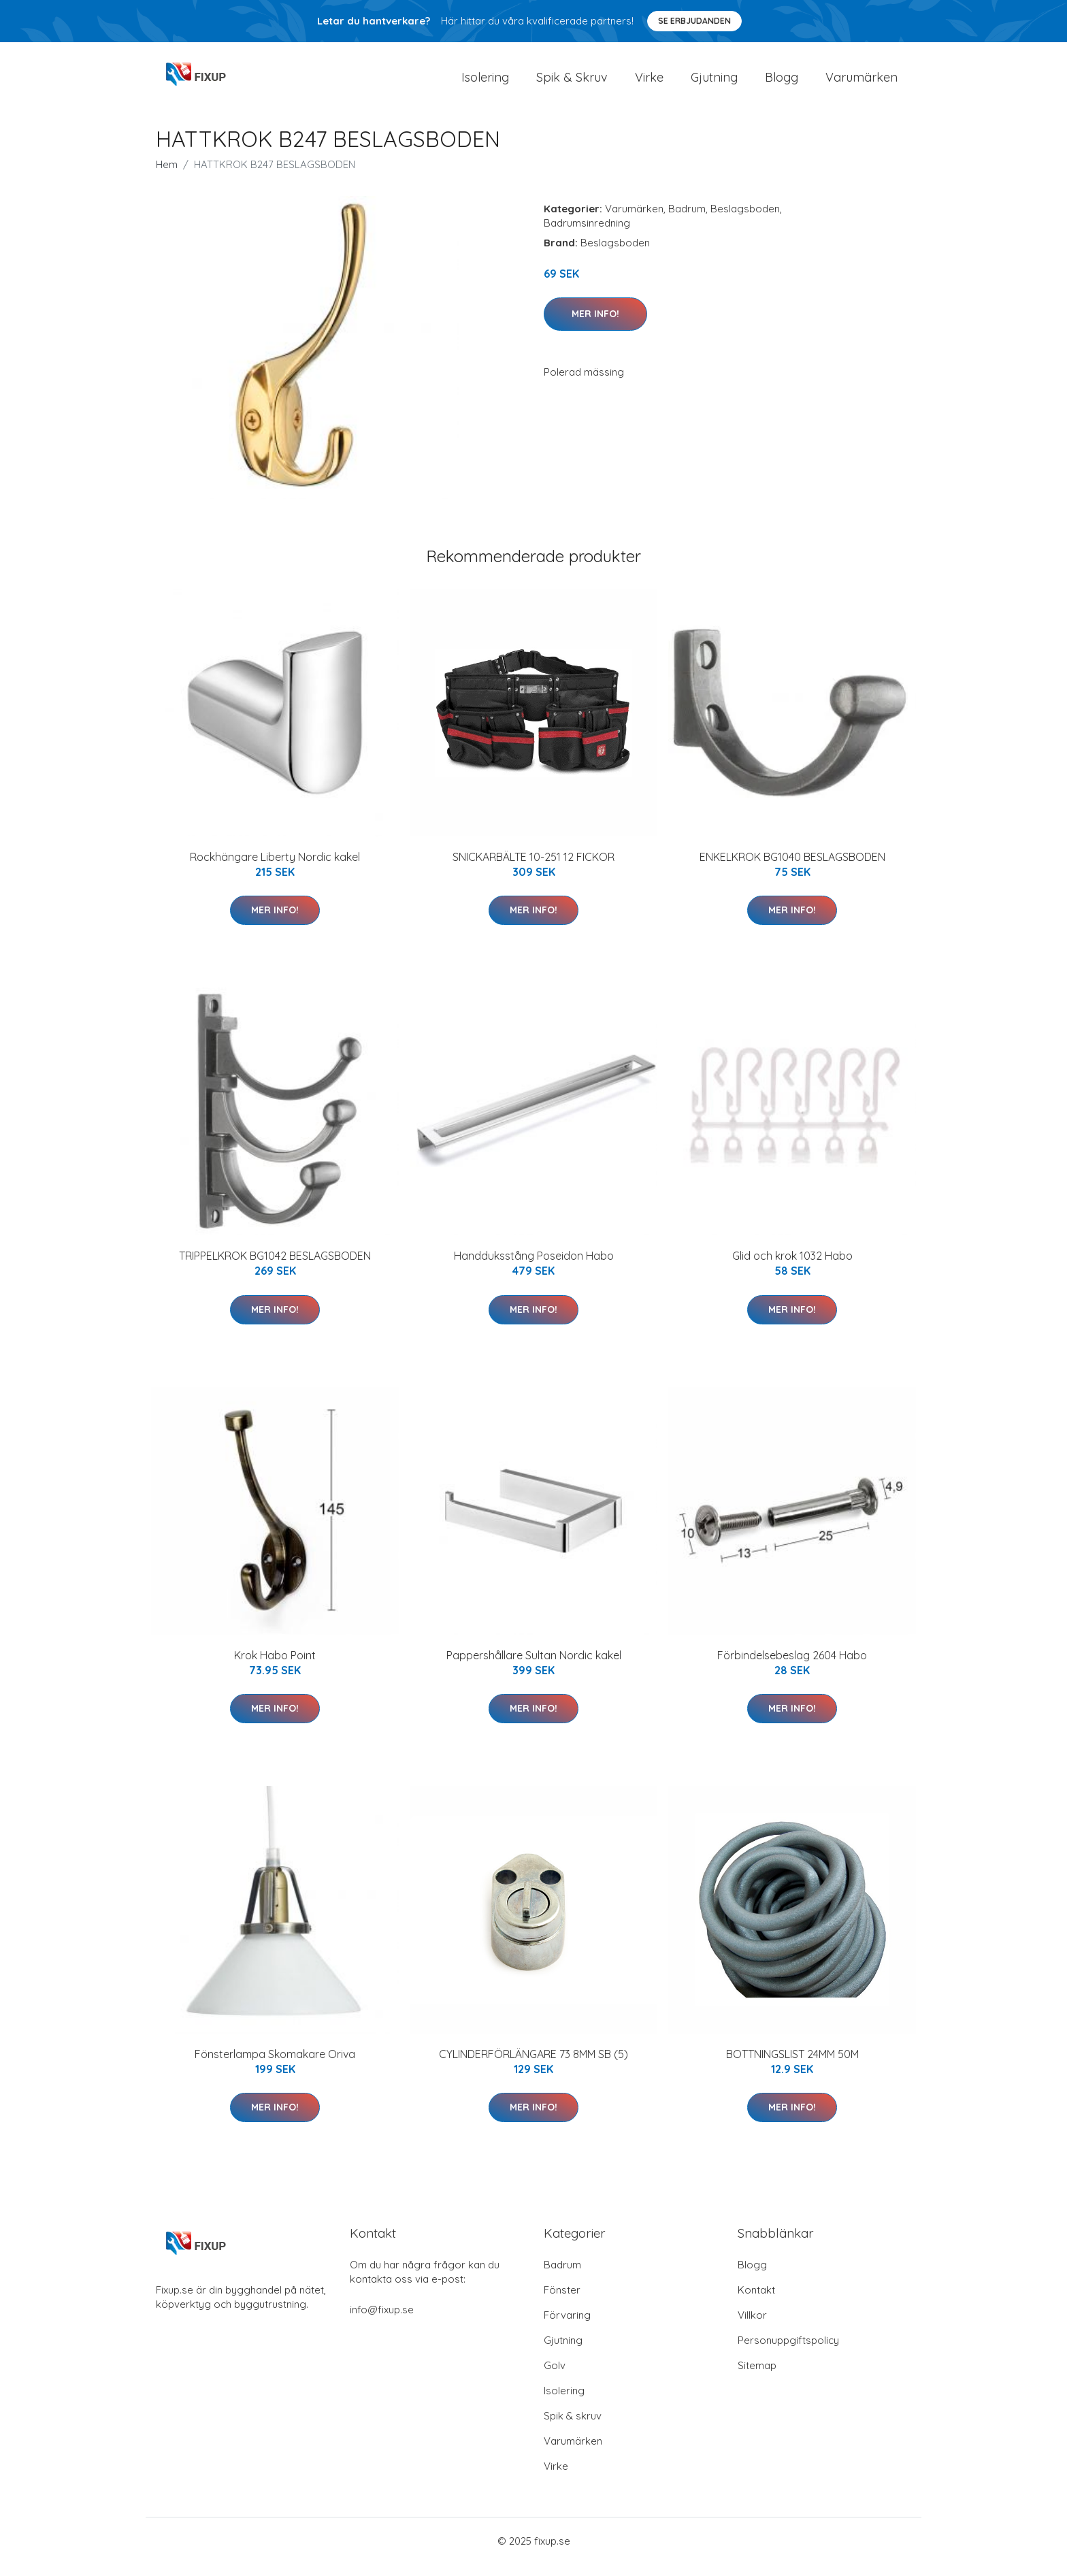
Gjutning (714, 83)
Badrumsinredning (587, 234)
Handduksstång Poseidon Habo (534, 1267)
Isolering (485, 83)
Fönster (562, 2301)
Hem (167, 175)
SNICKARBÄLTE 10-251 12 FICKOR (533, 868)
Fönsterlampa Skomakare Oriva (275, 2065)
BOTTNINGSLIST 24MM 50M (792, 2065)
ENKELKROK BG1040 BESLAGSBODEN (792, 868)
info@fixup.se (382, 2321)
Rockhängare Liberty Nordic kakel (275, 868)
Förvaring (567, 2326)
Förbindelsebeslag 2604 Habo (792, 1667)
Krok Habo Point (275, 1667)
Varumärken (861, 83)
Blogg (781, 83)
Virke (649, 83)
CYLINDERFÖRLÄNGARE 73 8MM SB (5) (533, 2065)
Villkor (752, 2326)
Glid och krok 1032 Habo (792, 1267)
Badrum (687, 220)
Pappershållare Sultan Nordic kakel (533, 1667)
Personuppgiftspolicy (788, 2351)
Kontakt (756, 2301)
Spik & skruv (573, 2427)
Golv (554, 2376)
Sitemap (757, 2376)
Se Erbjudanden (694, 21)
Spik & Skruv (572, 83)
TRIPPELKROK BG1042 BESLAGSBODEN (275, 1267)
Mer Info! (595, 325)
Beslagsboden (745, 220)
